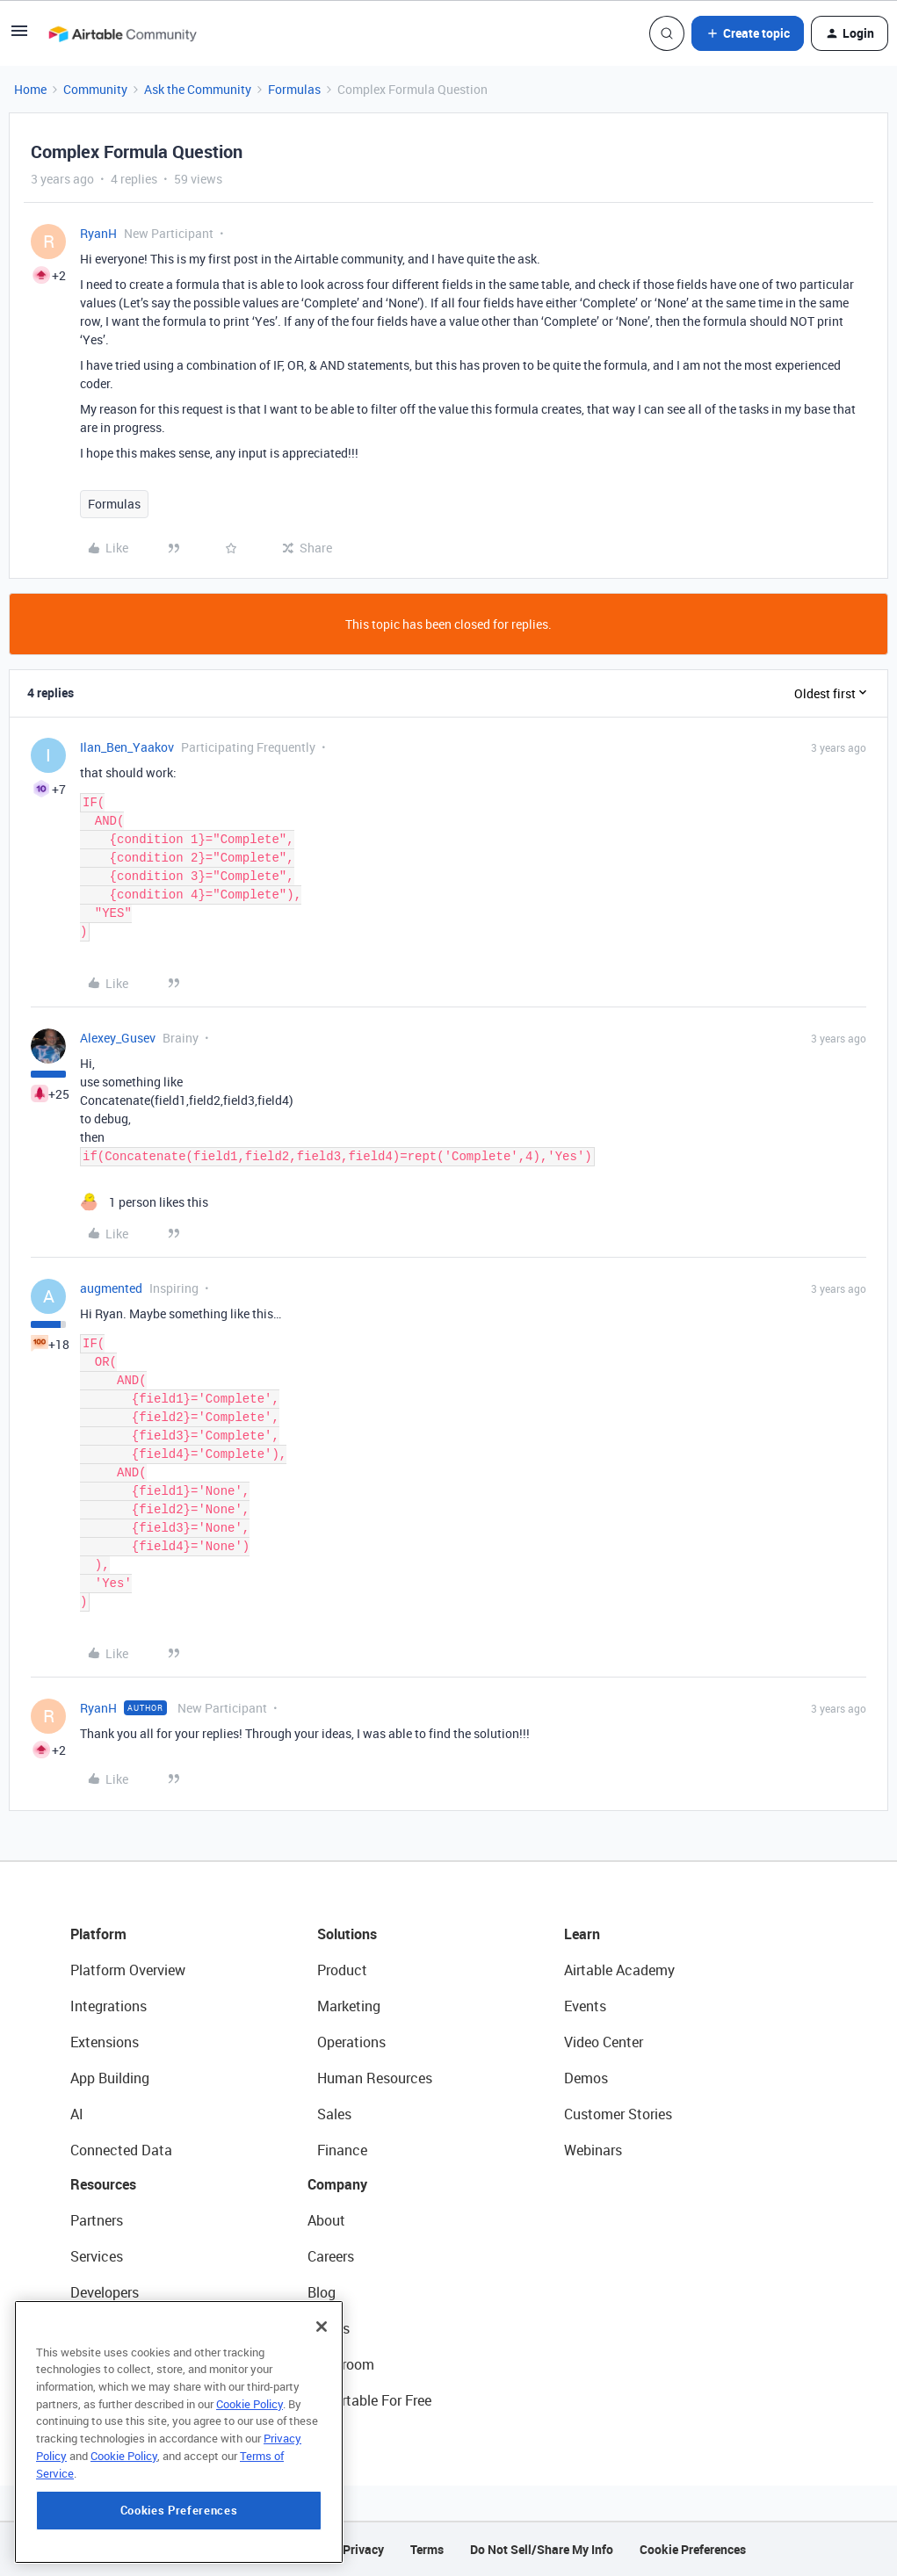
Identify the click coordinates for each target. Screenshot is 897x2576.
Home (30, 89)
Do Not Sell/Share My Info (541, 2549)
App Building (109, 2078)
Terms (427, 2549)
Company (337, 2184)
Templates (102, 2364)
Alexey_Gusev (118, 1037)
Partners (96, 2220)
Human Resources (374, 2078)
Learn (582, 1934)
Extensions (104, 2042)
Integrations (108, 2006)
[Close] (321, 2419)
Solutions (347, 1934)
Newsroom (340, 2364)
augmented (111, 1288)
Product (342, 1970)
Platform (98, 1934)
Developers (104, 2292)
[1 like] (144, 1202)
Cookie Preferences (693, 2549)
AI (76, 2114)
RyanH (98, 233)
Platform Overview (127, 1970)
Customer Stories (618, 2114)
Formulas (294, 89)
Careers (330, 2256)
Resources (103, 2184)
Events (585, 2006)
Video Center (603, 2042)
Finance (342, 2150)
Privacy (363, 2549)
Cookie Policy (249, 2497)
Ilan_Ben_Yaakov (127, 747)
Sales (334, 2114)
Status (328, 2328)
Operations (351, 2042)
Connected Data (121, 2150)
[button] (19, 36)
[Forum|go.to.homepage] (122, 33)
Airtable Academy (619, 1970)
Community (95, 89)
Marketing (348, 2006)
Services (96, 2256)
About (326, 2220)
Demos (586, 2078)
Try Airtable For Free (369, 2400)
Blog (321, 2292)
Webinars (593, 2150)
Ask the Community (197, 89)
